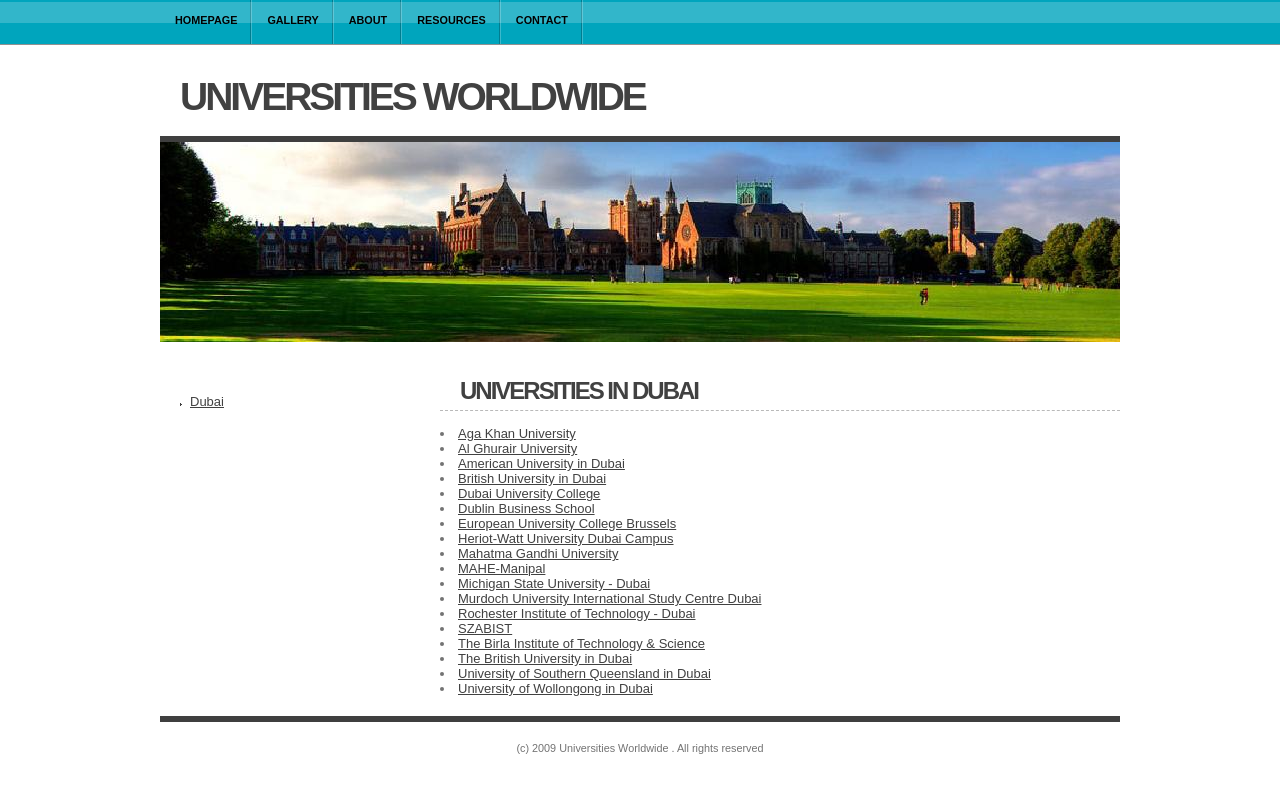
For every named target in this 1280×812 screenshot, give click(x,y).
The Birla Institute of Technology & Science (581, 643)
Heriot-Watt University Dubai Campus (566, 538)
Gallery (292, 20)
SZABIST (485, 628)
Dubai (207, 401)
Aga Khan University (517, 433)
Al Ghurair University (517, 448)
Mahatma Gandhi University (538, 553)
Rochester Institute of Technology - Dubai (577, 613)
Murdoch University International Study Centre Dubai (609, 598)
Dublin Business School (526, 508)
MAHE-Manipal (501, 568)
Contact (542, 20)
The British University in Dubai (545, 658)
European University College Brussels (567, 523)
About (368, 20)
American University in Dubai (541, 463)
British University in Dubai (532, 478)
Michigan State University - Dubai (554, 583)
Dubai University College (529, 493)
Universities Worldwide (412, 96)
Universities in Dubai (579, 390)
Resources (451, 20)
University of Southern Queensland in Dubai (584, 673)
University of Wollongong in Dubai (555, 688)
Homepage (206, 20)
